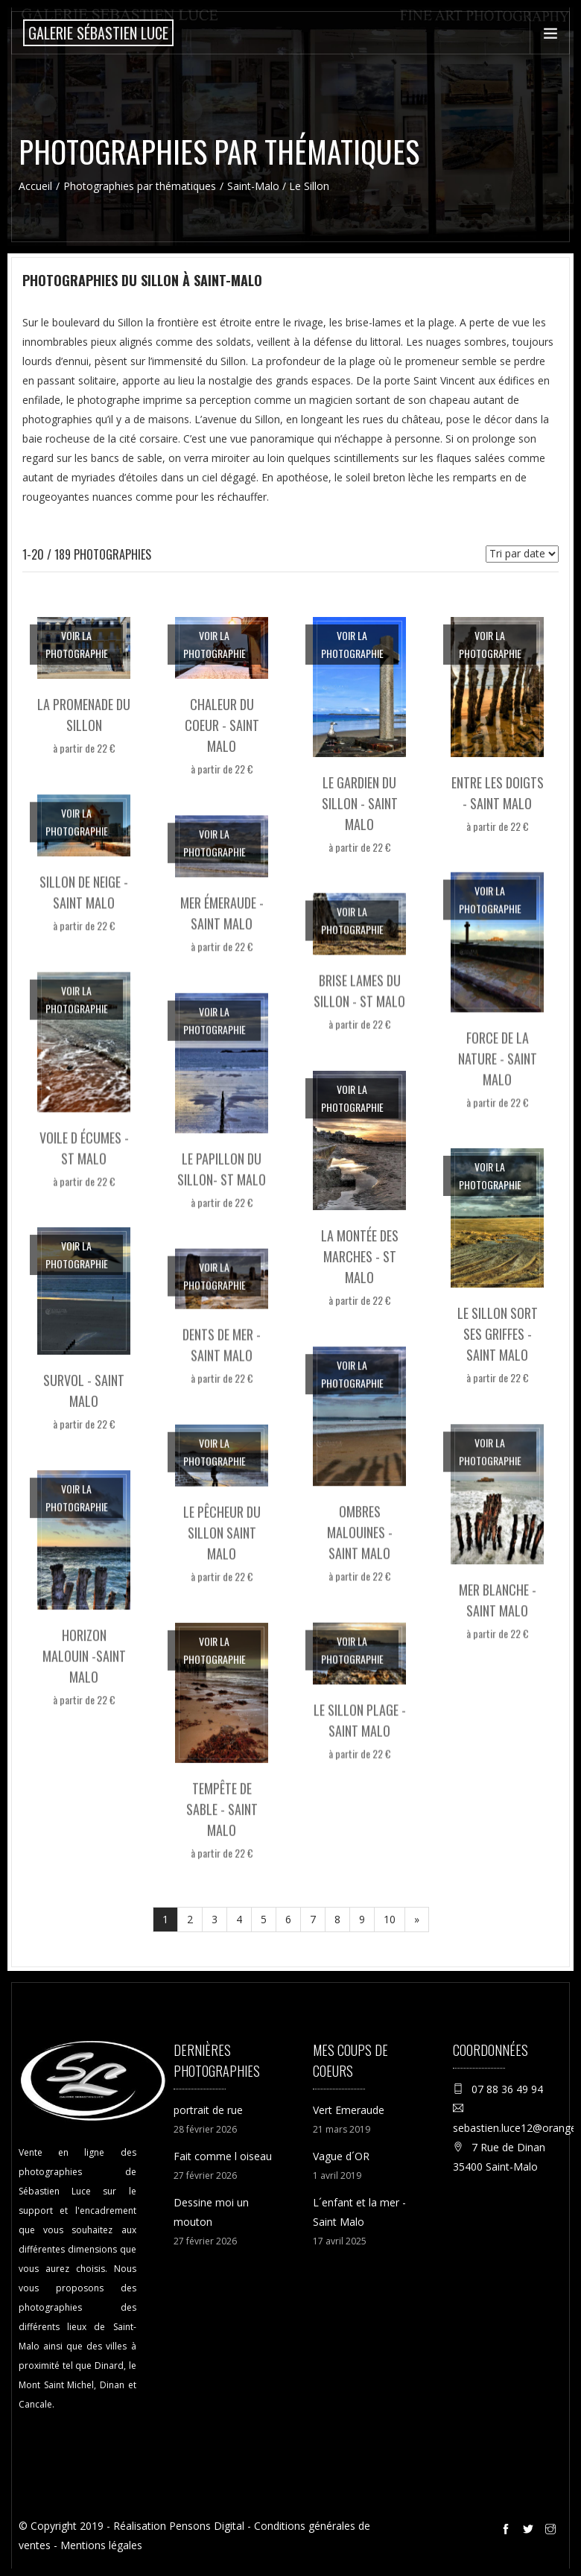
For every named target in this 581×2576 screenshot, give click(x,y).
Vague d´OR (341, 2156)
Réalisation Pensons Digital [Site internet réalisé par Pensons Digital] (178, 2526)
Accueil (35, 186)
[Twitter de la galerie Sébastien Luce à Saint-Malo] (530, 2531)
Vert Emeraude (348, 2110)
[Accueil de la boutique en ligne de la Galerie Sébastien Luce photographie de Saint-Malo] (98, 32)
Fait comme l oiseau (223, 2156)
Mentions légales (101, 2545)
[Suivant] (416, 1919)
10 (390, 1919)
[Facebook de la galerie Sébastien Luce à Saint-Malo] (508, 2531)
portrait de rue (208, 2110)
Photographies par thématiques (139, 186)
